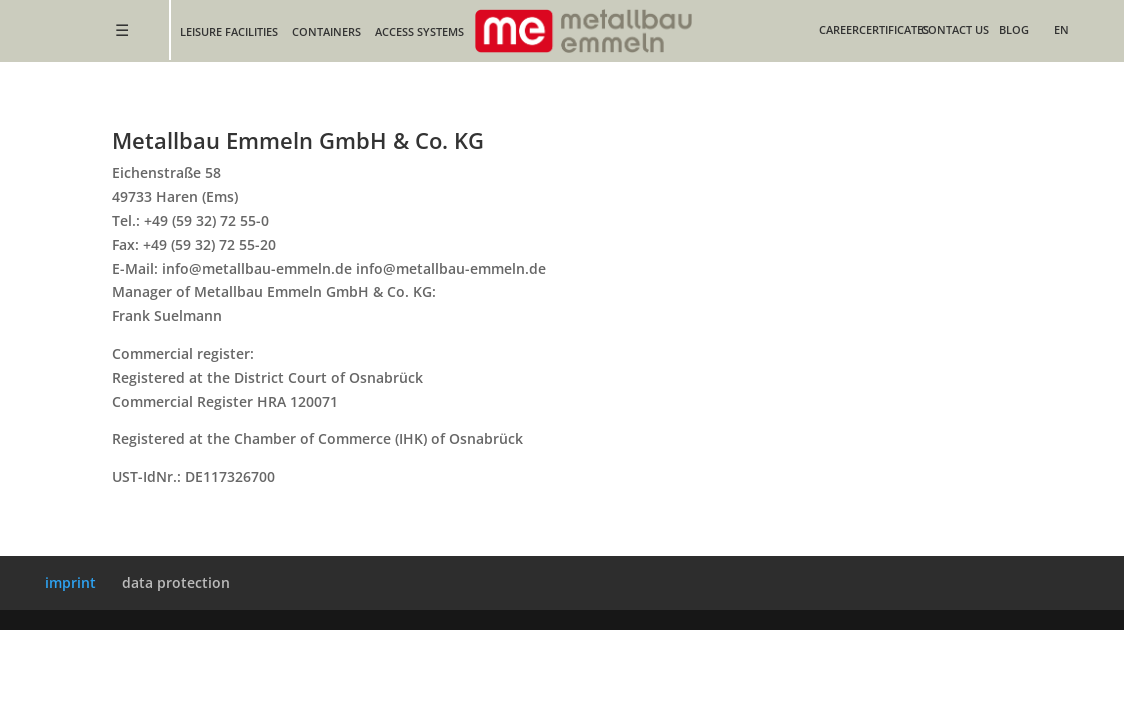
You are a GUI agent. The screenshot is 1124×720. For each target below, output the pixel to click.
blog (1014, 29)
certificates (894, 29)
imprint (70, 582)
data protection (176, 582)
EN (1061, 29)
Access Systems (419, 31)
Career (839, 29)
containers (326, 31)
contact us (955, 29)
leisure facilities (229, 31)
